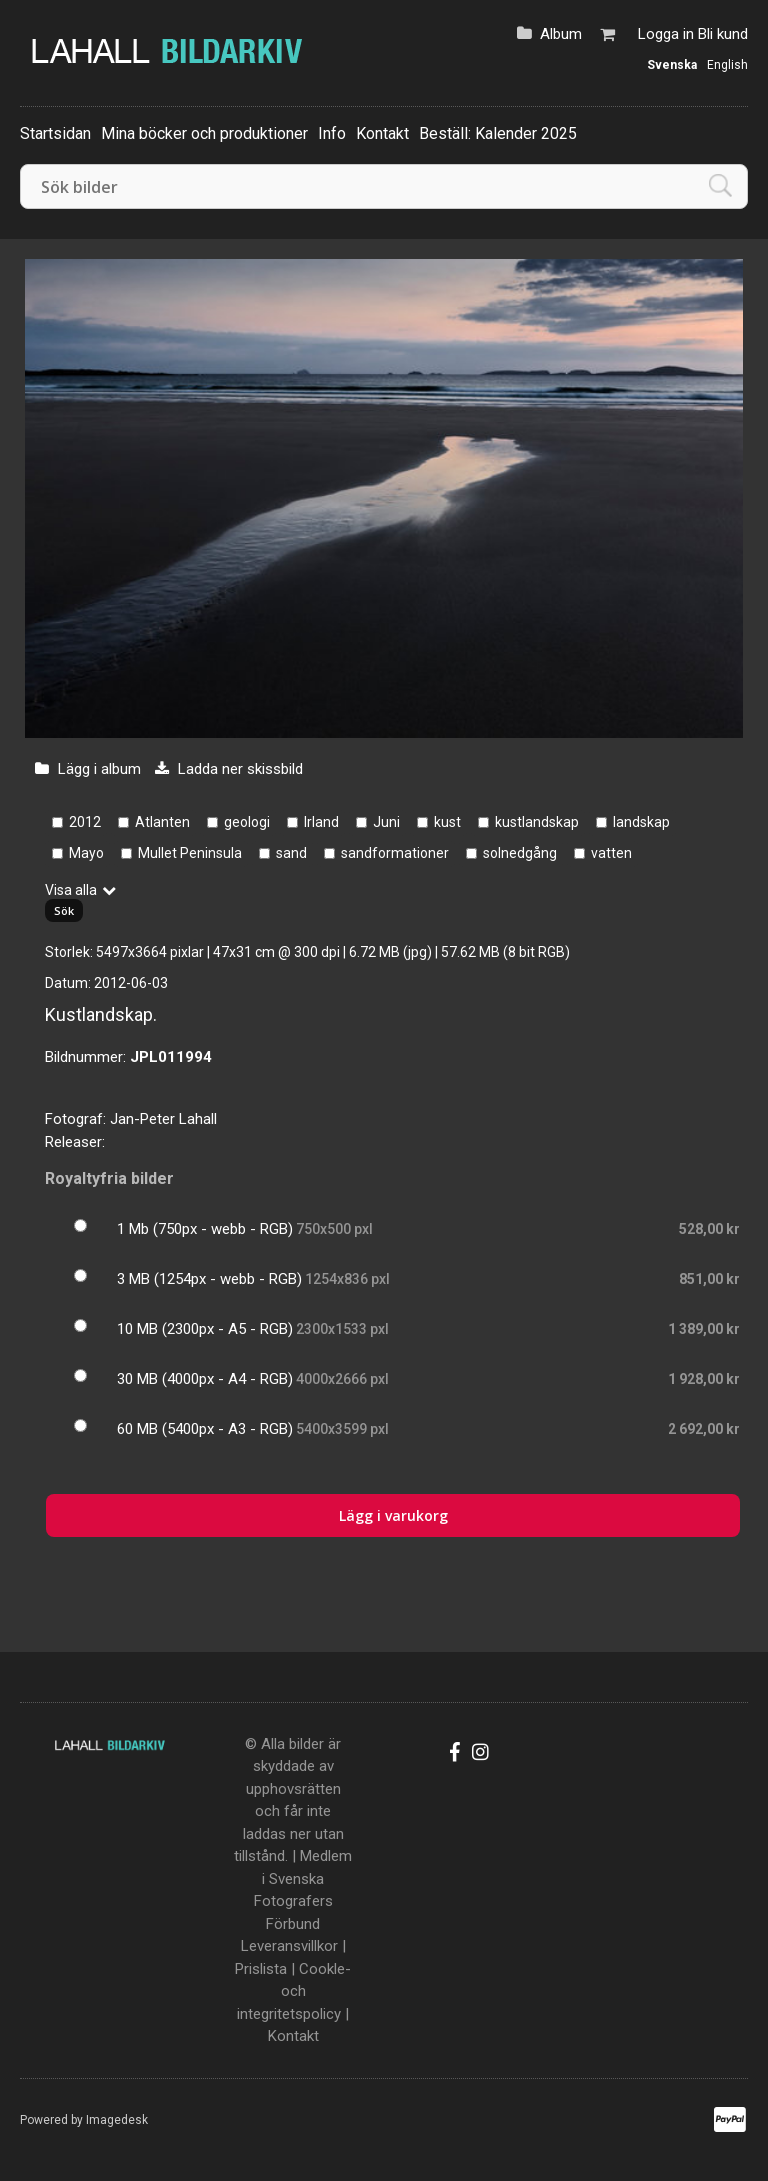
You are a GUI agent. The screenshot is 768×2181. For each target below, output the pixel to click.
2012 (85, 822)
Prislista (261, 1969)
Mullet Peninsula (190, 853)
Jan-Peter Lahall (163, 1119)
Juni (386, 822)
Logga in (666, 34)
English (727, 65)
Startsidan (55, 133)
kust (447, 822)
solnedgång (520, 853)
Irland (321, 822)
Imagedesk (117, 2120)
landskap (641, 822)
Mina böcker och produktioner (204, 133)
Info (332, 133)
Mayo (86, 853)
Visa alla (71, 890)
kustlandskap (537, 822)
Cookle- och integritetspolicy (294, 1991)
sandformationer (395, 853)
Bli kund (723, 34)
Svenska (672, 65)
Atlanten (162, 822)
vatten (611, 853)
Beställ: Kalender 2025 (498, 133)
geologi (247, 822)
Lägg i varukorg (393, 1515)
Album (561, 34)
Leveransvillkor (289, 1946)
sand (291, 853)
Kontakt (382, 133)
